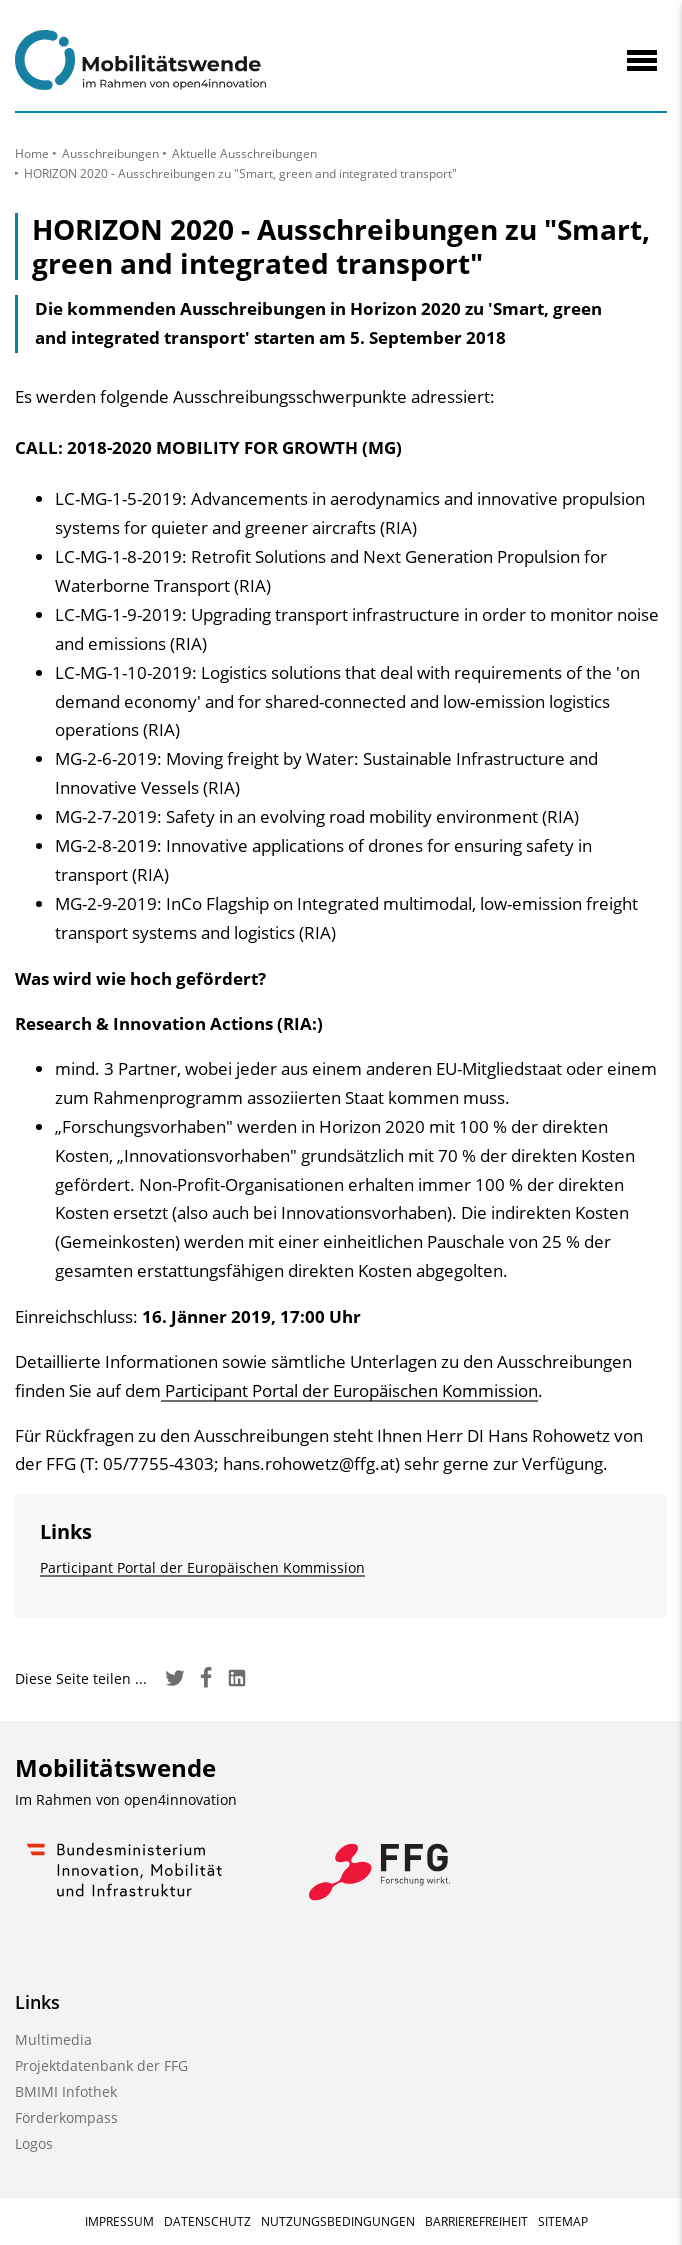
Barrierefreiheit (476, 2221)
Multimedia (53, 2039)
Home (32, 153)
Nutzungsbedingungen (338, 2221)
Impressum (119, 2221)
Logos (34, 2143)
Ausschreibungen (110, 153)
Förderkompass (66, 2117)
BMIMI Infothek (66, 2091)
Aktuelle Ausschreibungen (244, 153)
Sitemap (563, 2221)
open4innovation (180, 1799)
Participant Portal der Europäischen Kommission (349, 1390)
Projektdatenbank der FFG (101, 2065)
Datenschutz (207, 2221)
